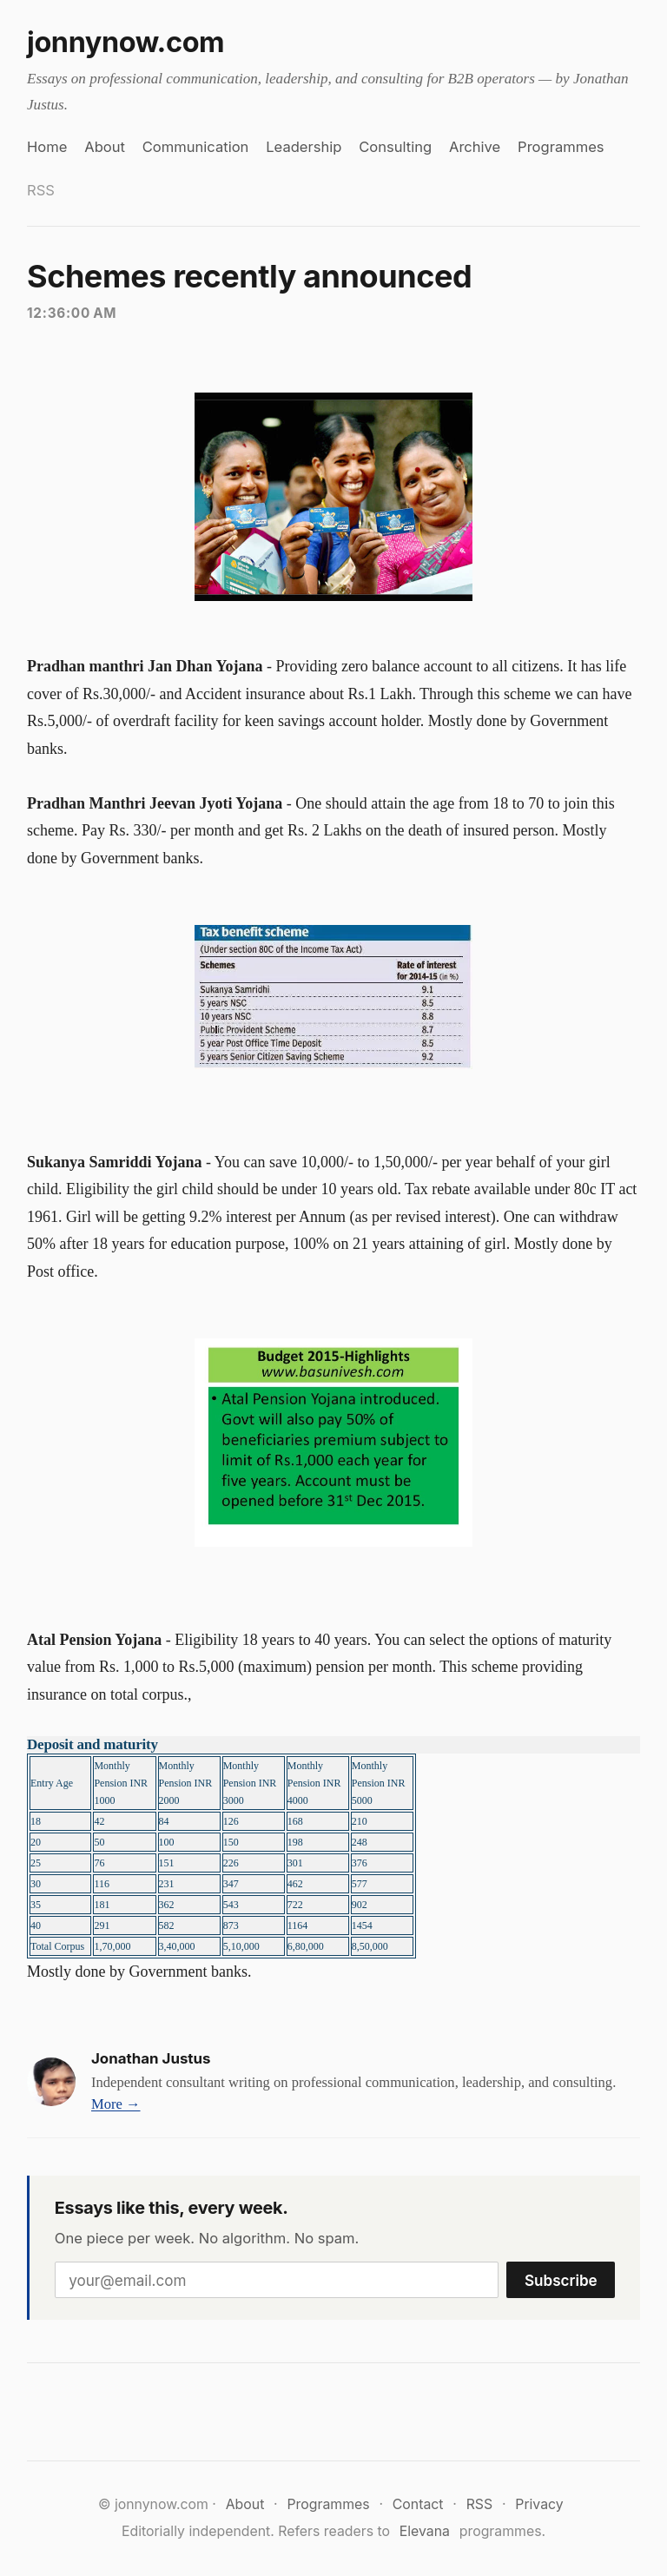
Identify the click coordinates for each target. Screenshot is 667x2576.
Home (47, 146)
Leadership (303, 146)
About (104, 146)
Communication (195, 146)
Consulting (395, 146)
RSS (41, 190)
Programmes (561, 146)
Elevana (425, 2531)
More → (116, 2104)
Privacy (539, 2504)
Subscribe (561, 2280)
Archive (474, 146)
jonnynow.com (125, 42)
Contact (418, 2504)
